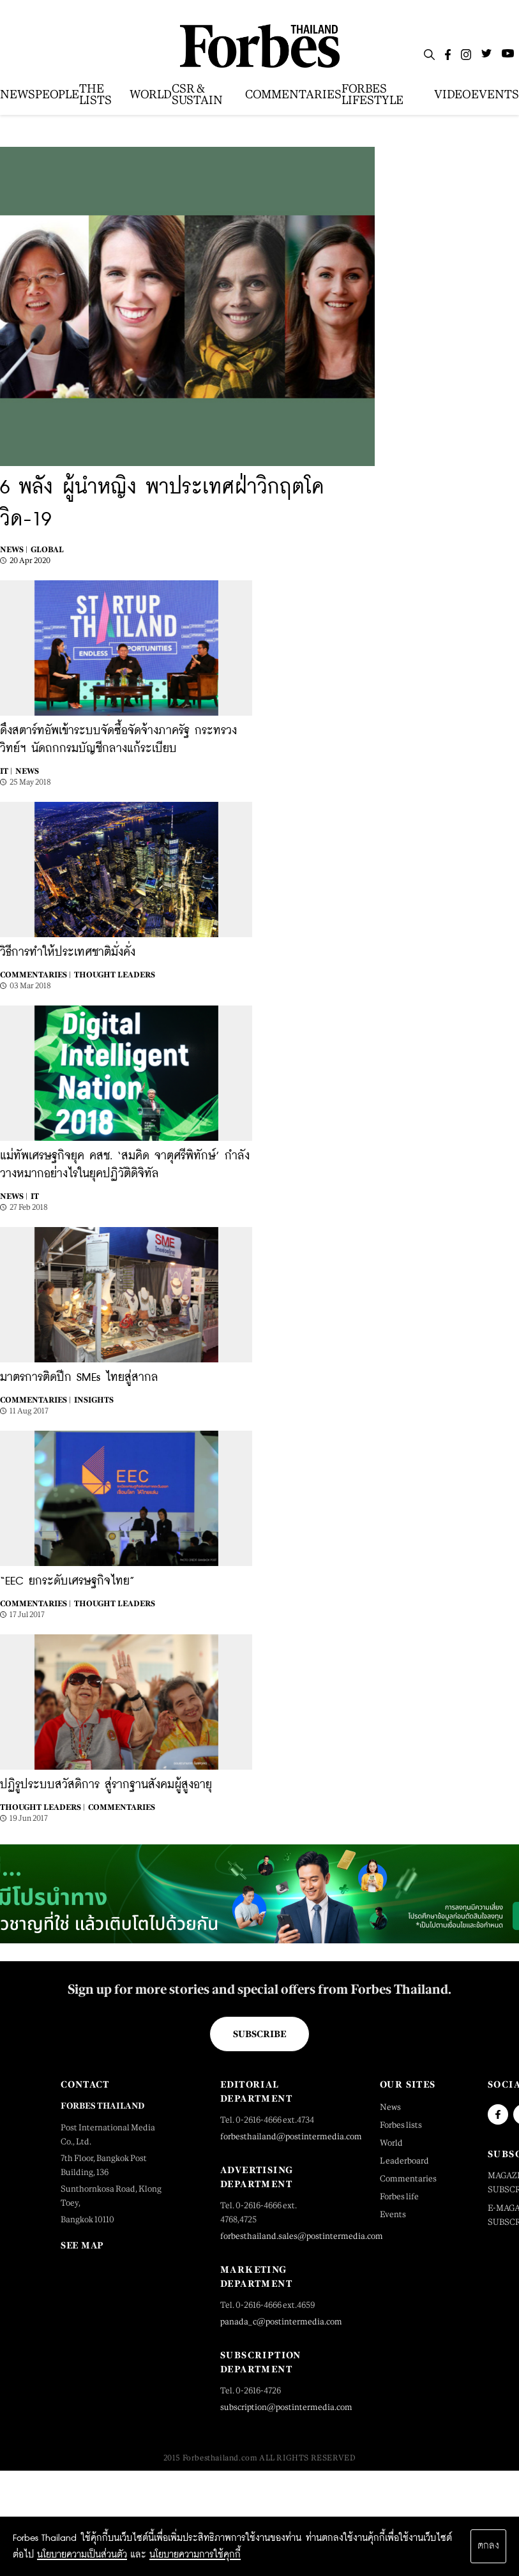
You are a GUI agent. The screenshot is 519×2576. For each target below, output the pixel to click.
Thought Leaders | (42, 1807)
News (27, 771)
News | (13, 549)
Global (47, 549)
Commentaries (121, 1807)
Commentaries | (35, 974)
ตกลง (488, 2546)
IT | (6, 771)
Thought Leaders (114, 974)
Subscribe (259, 2034)
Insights (94, 1400)
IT (35, 1196)
